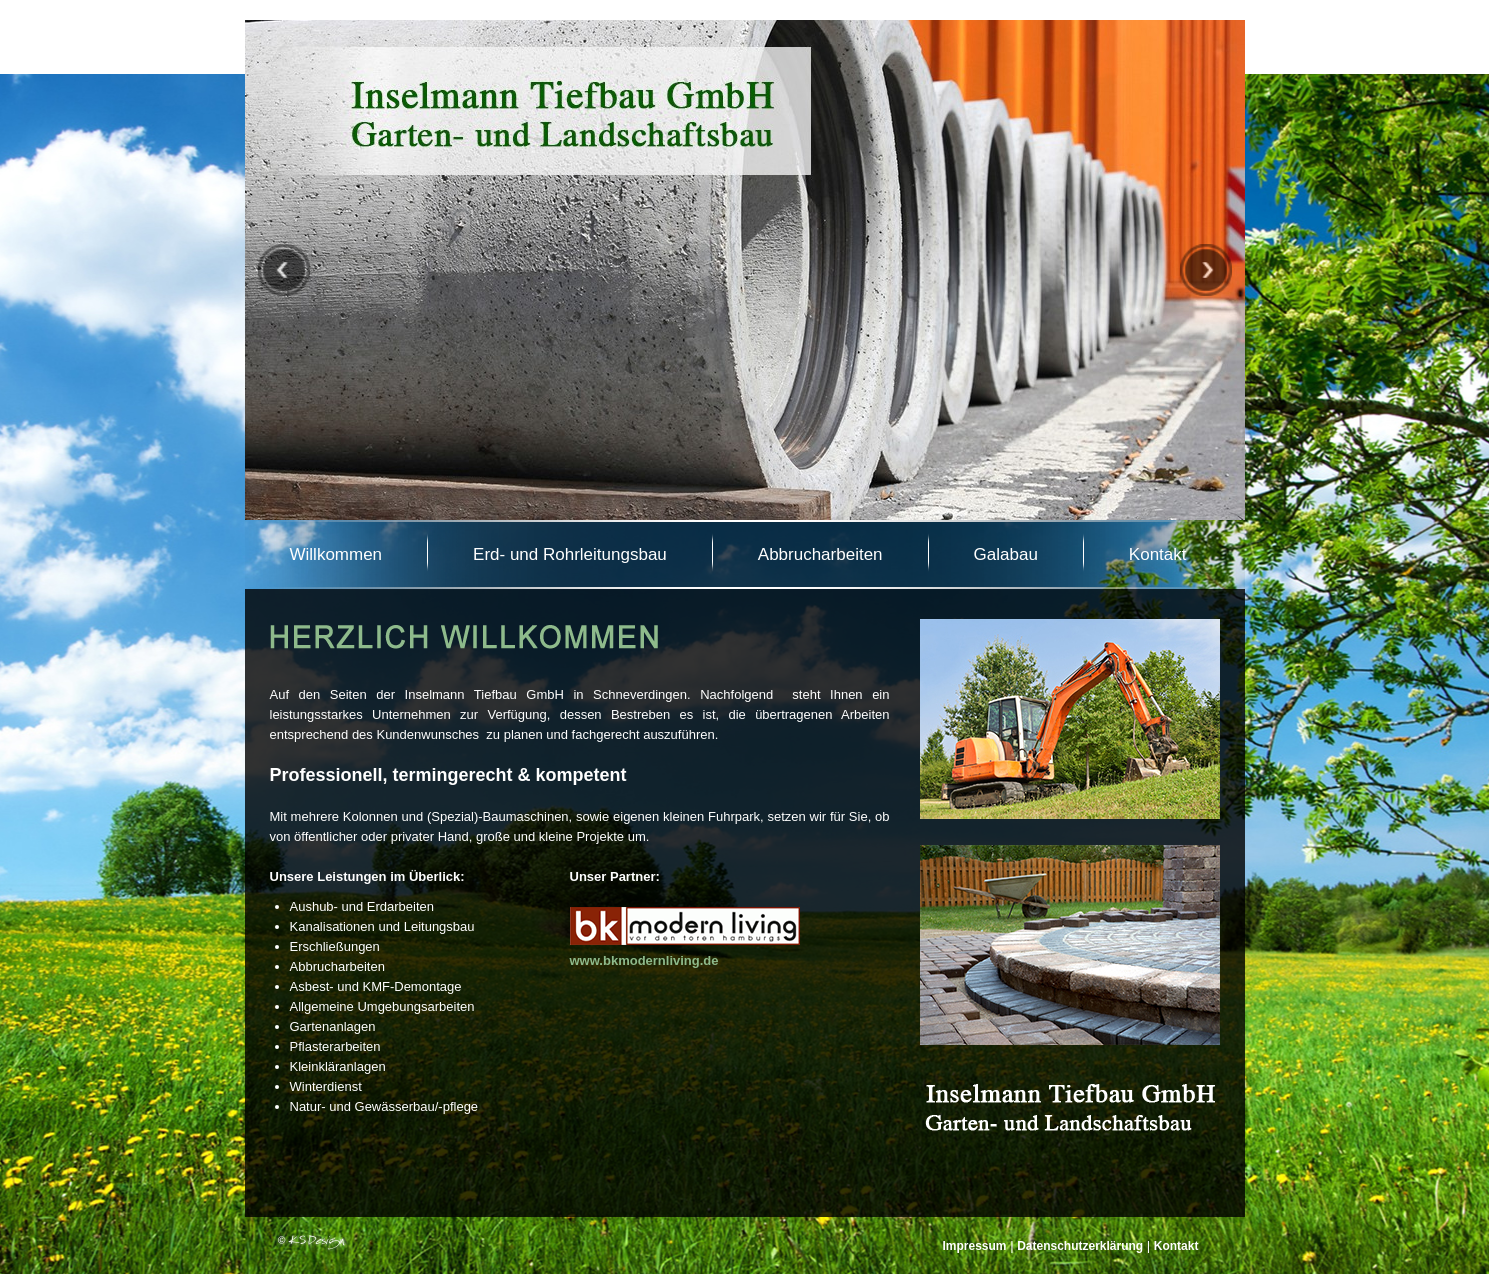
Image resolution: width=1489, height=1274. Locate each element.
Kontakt (1176, 1246)
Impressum (975, 1246)
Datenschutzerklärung (1080, 1246)
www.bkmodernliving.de (644, 960)
